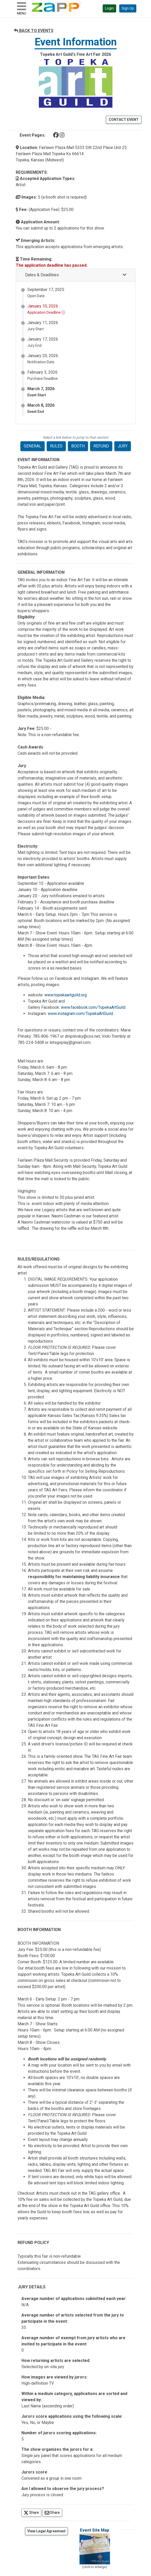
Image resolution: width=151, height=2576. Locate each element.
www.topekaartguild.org (65, 994)
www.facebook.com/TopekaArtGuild (93, 1007)
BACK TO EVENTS (33, 30)
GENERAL (32, 446)
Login (109, 8)
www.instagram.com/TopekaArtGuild (80, 1013)
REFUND (101, 446)
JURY (123, 446)
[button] (75, 275)
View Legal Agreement (46, 2531)
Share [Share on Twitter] (32, 2512)
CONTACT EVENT (124, 119)
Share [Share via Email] (53, 2512)
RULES (56, 446)
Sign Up (128, 8)
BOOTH (78, 446)
